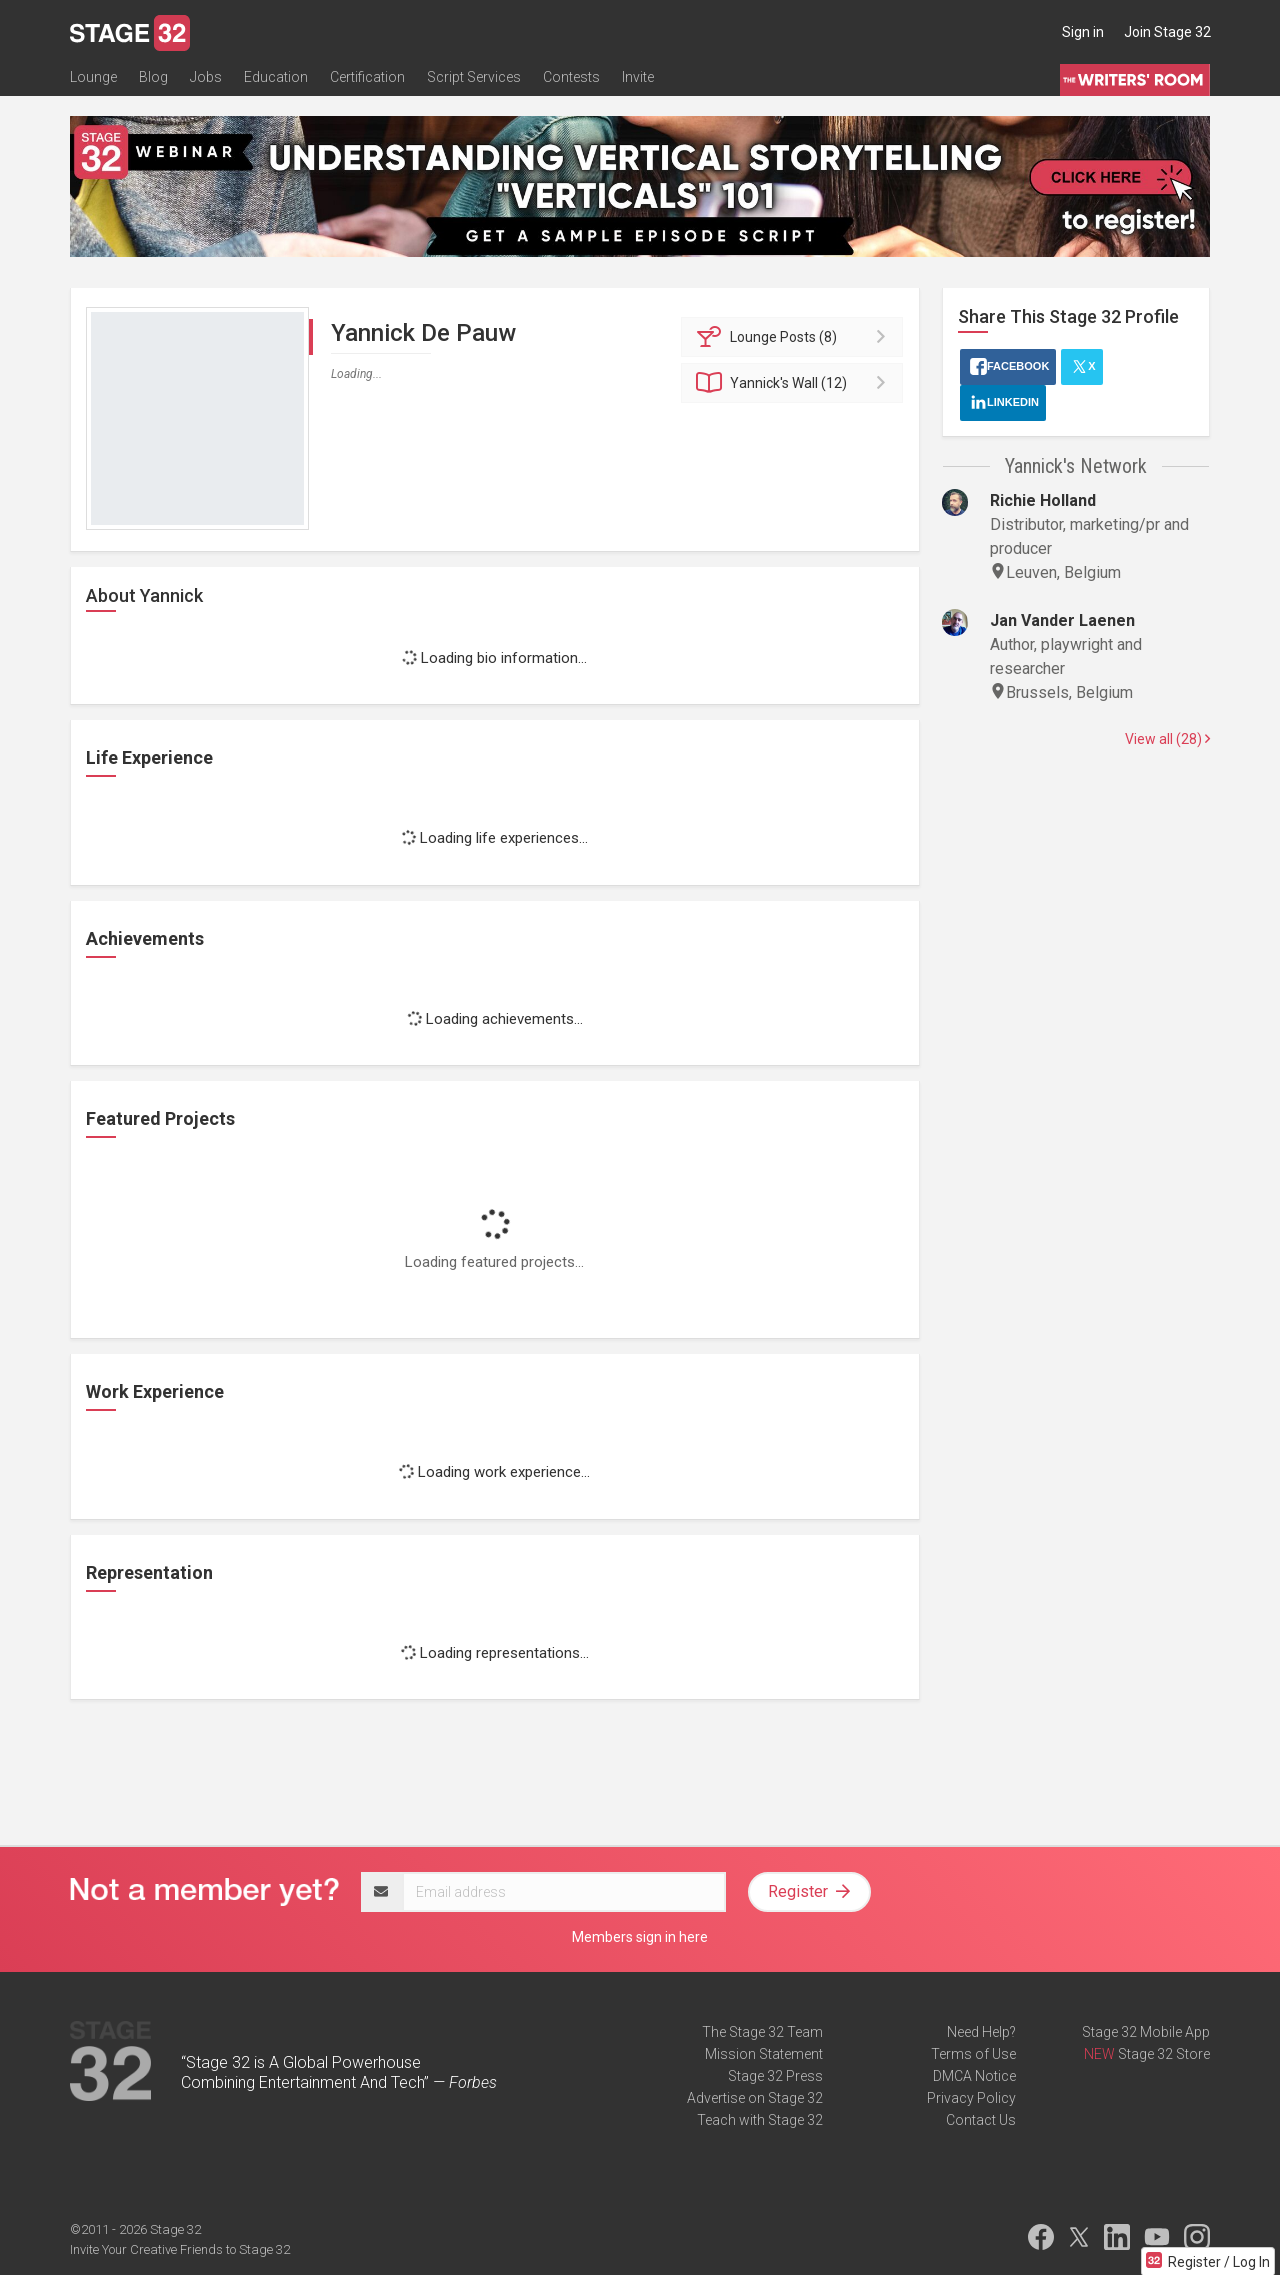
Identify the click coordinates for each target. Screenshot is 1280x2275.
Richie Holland (1043, 500)
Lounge (93, 77)
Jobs (206, 77)
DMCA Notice (974, 2076)
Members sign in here (640, 1937)
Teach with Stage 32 (760, 2120)
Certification (367, 77)
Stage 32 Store (1164, 2054)
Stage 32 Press (775, 2076)
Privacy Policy (971, 2098)
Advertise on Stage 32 (755, 2098)
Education (276, 77)
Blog (153, 77)
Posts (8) (795, 337)
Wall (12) (795, 383)
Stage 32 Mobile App (1146, 2032)
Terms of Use (973, 2054)
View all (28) (1167, 739)
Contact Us (981, 2120)
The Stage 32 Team (762, 2032)
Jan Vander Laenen (1062, 620)
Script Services (474, 77)
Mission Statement (764, 2054)
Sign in (1083, 32)
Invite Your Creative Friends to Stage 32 (180, 2249)
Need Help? (981, 2032)
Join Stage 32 (1167, 32)
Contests (571, 77)
